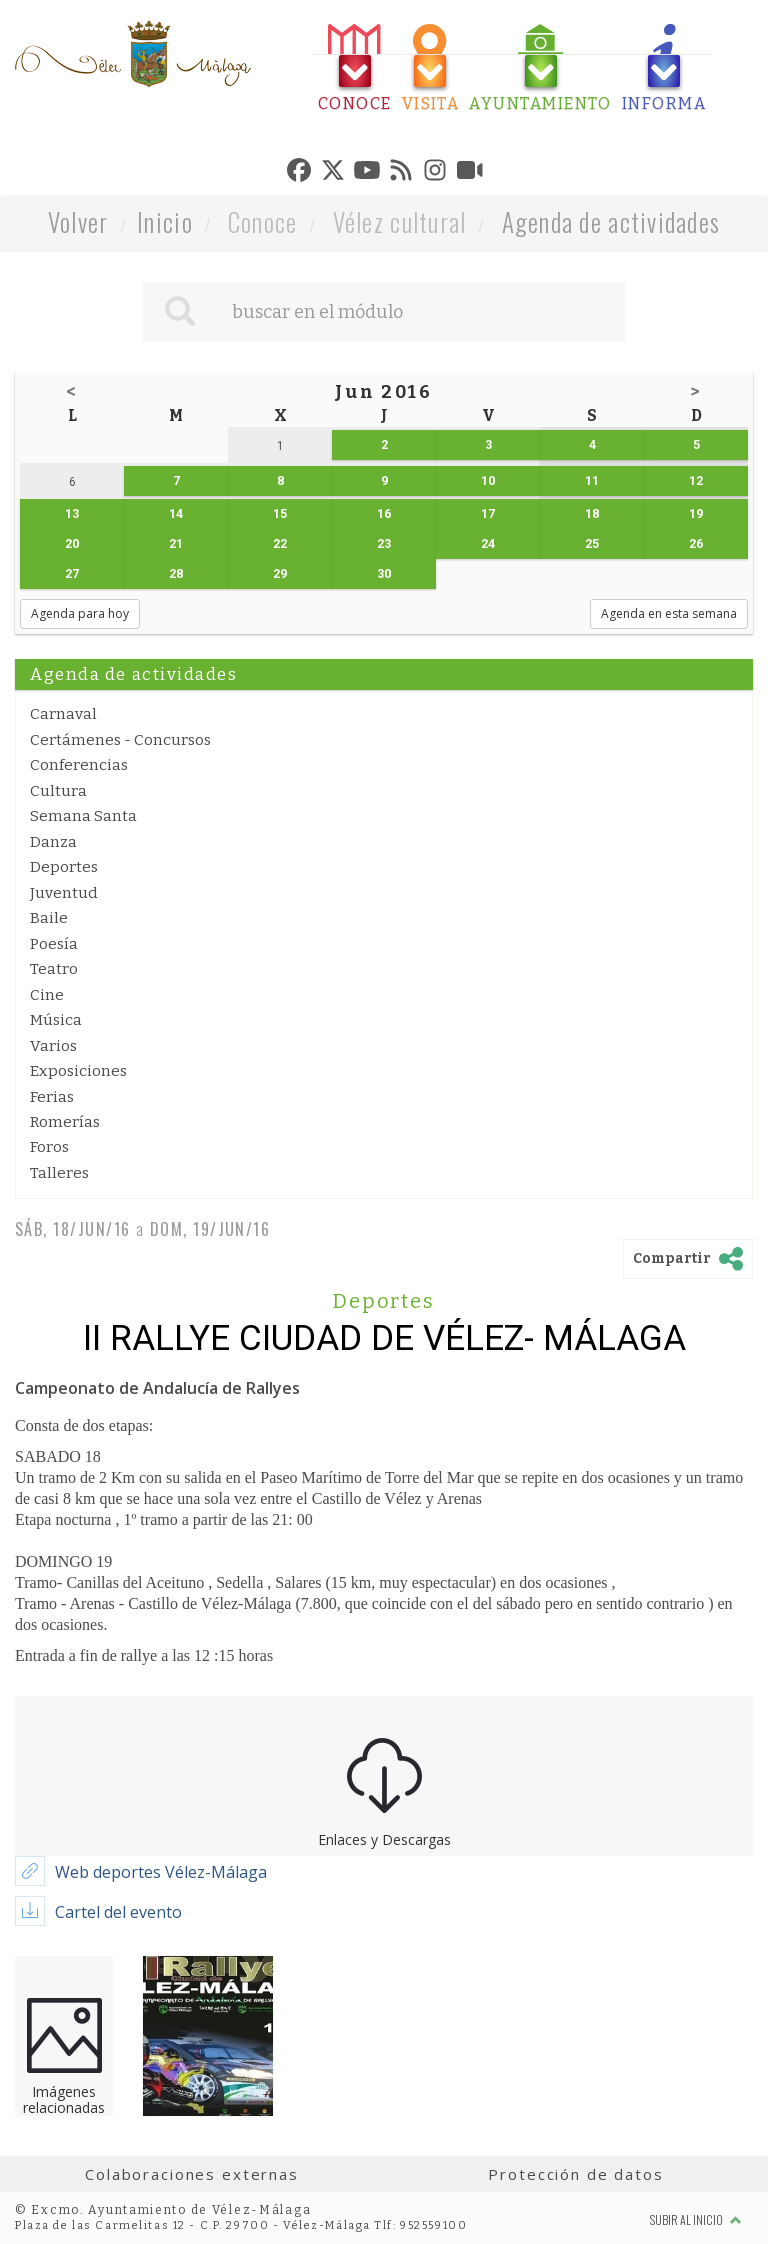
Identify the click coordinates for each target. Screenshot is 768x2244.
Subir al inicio (696, 2219)
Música (56, 1020)
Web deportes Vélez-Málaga (161, 1872)
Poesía (54, 944)
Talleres (59, 1173)
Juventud (64, 893)
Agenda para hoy (80, 613)
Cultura (58, 791)
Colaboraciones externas (192, 2174)
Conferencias (79, 765)
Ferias (52, 1097)
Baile (49, 918)
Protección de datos (575, 2174)
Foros (49, 1147)
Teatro (54, 969)
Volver (78, 221)
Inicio (165, 221)
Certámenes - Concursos (120, 740)
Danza (53, 842)
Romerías (65, 1122)
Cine (47, 995)
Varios (53, 1046)
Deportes (64, 867)
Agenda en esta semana (669, 613)
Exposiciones (78, 1071)
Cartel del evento (118, 1912)
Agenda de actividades (611, 221)
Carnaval (63, 714)
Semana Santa (83, 816)
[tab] (355, 68)
